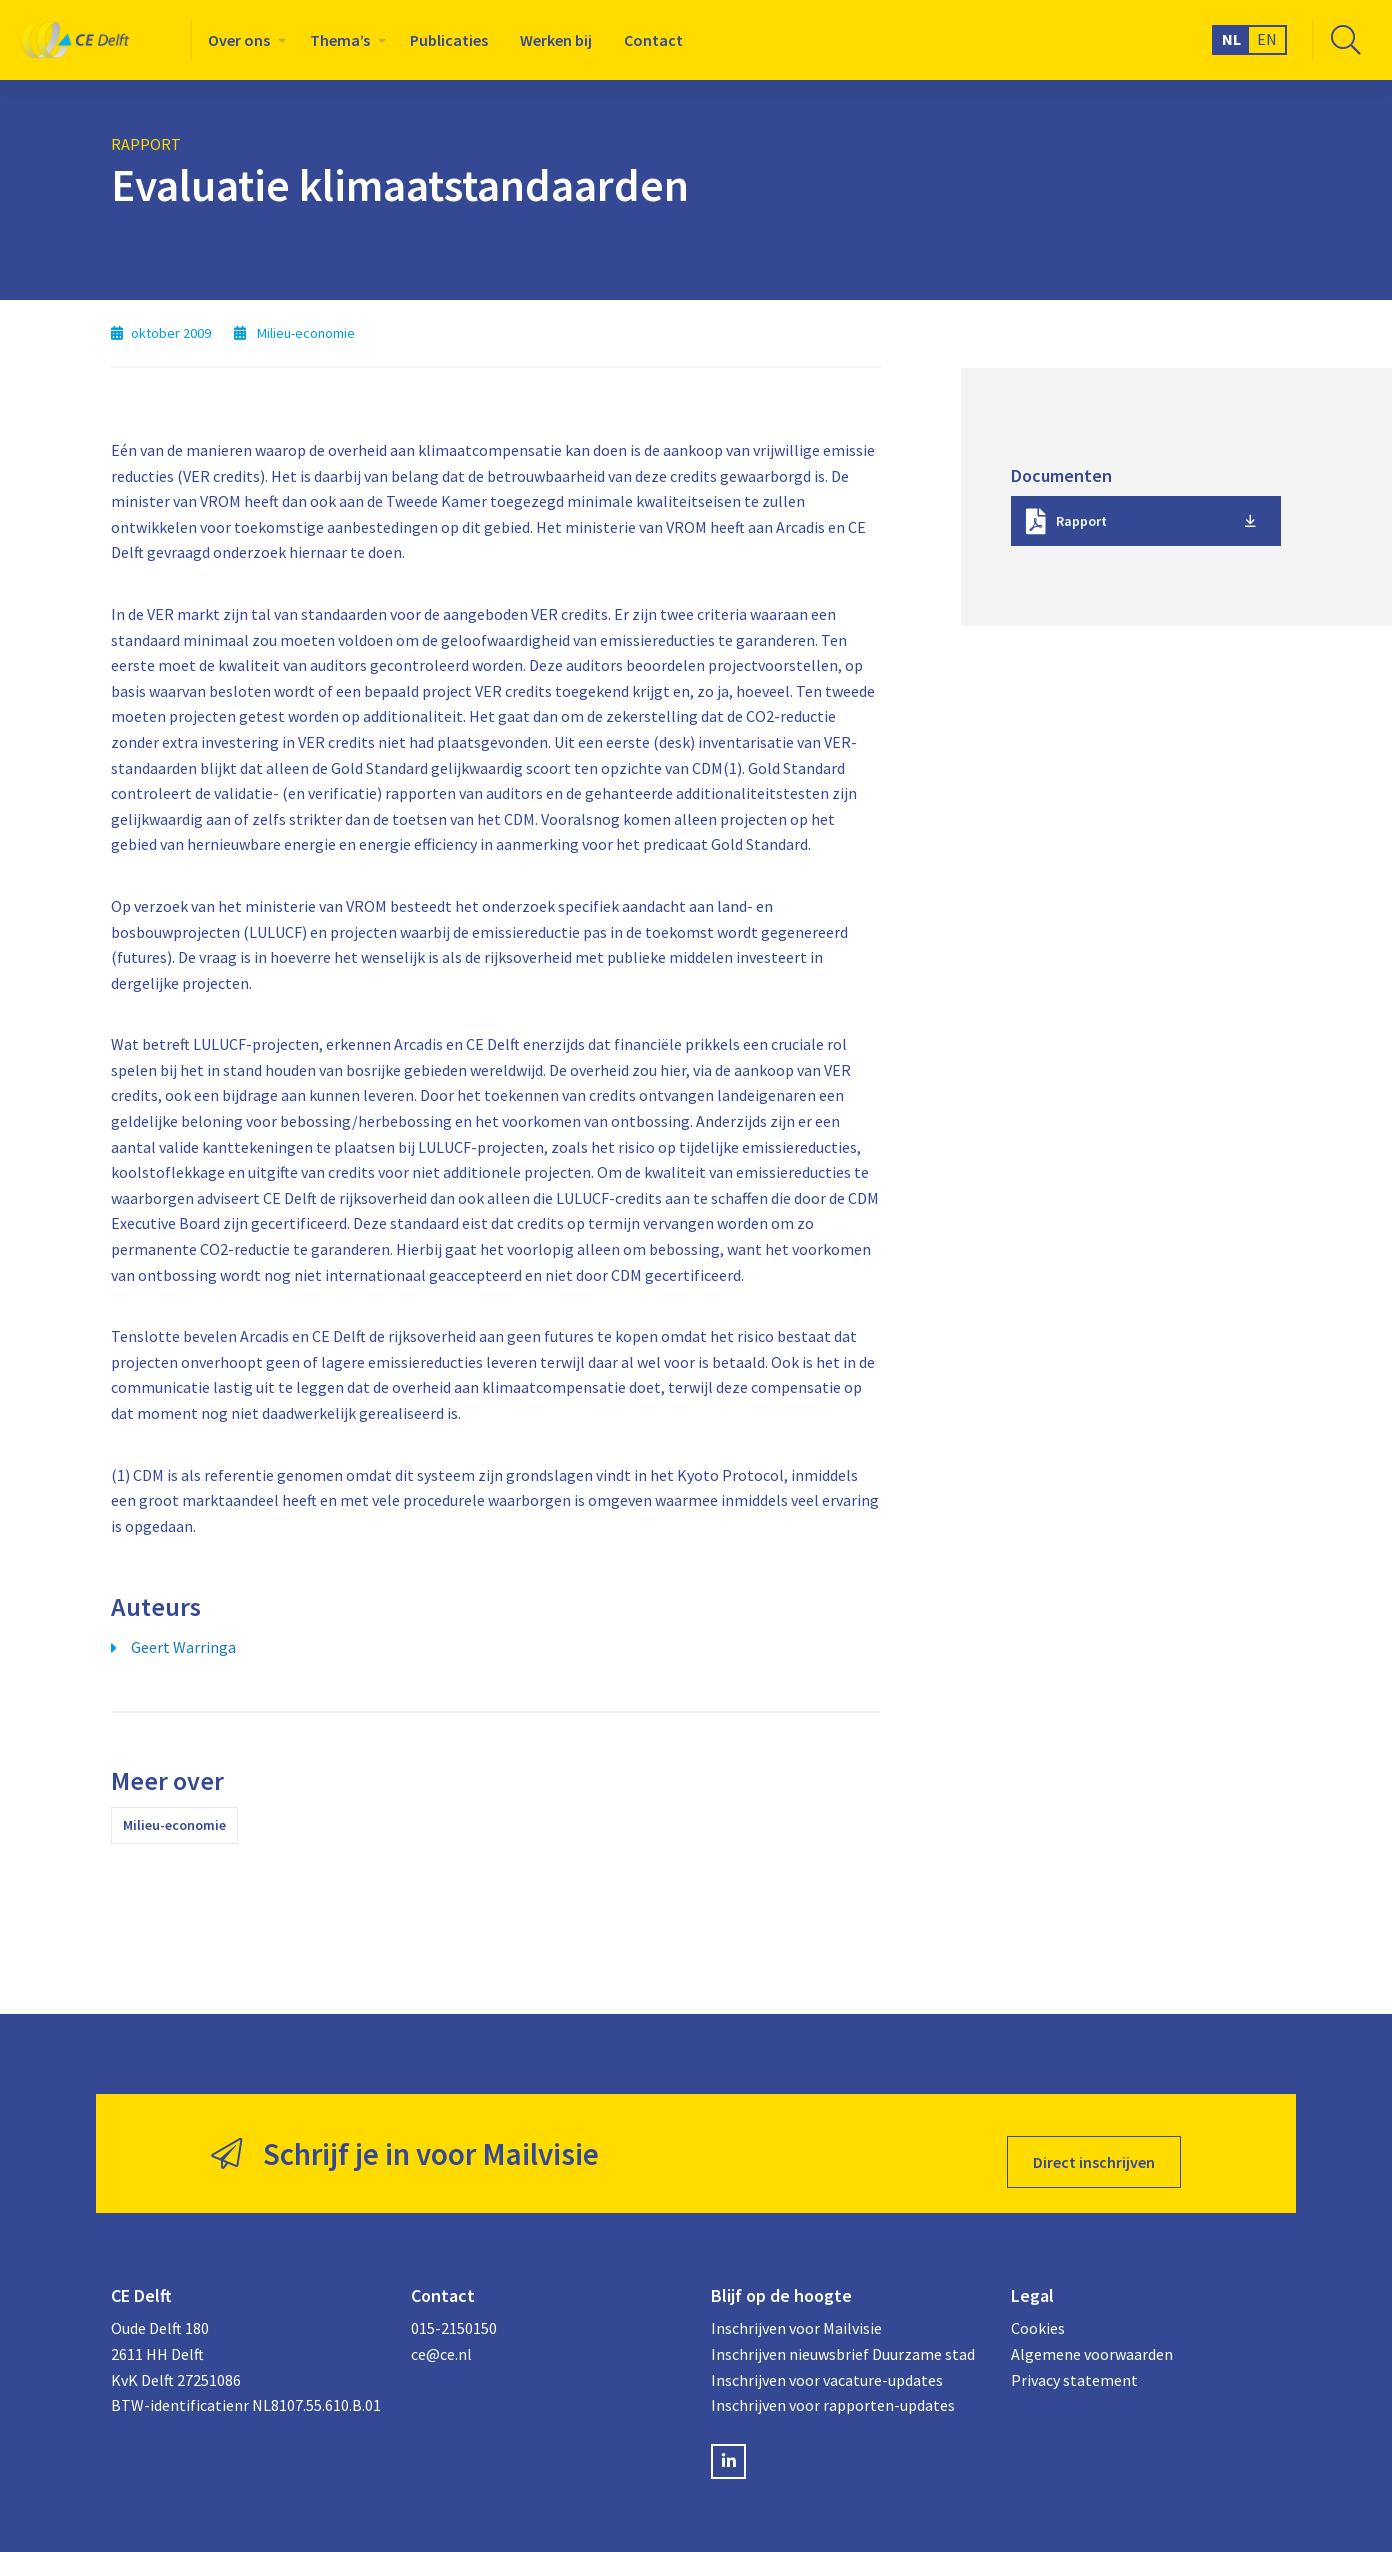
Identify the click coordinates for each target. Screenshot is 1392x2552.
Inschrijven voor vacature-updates (827, 2363)
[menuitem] (243, 40)
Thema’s (340, 40)
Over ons (239, 40)
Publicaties (449, 40)
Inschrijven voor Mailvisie (796, 2312)
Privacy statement (1074, 2363)
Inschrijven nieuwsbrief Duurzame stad (843, 2337)
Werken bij (556, 40)
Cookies (1038, 2312)
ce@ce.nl (441, 2337)
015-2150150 (454, 2312)
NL (1231, 39)
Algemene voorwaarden (1092, 2337)
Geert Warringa (183, 1647)
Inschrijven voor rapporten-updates (833, 2388)
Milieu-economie (174, 1825)
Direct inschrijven (1094, 2145)
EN (1267, 39)
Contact (653, 40)
